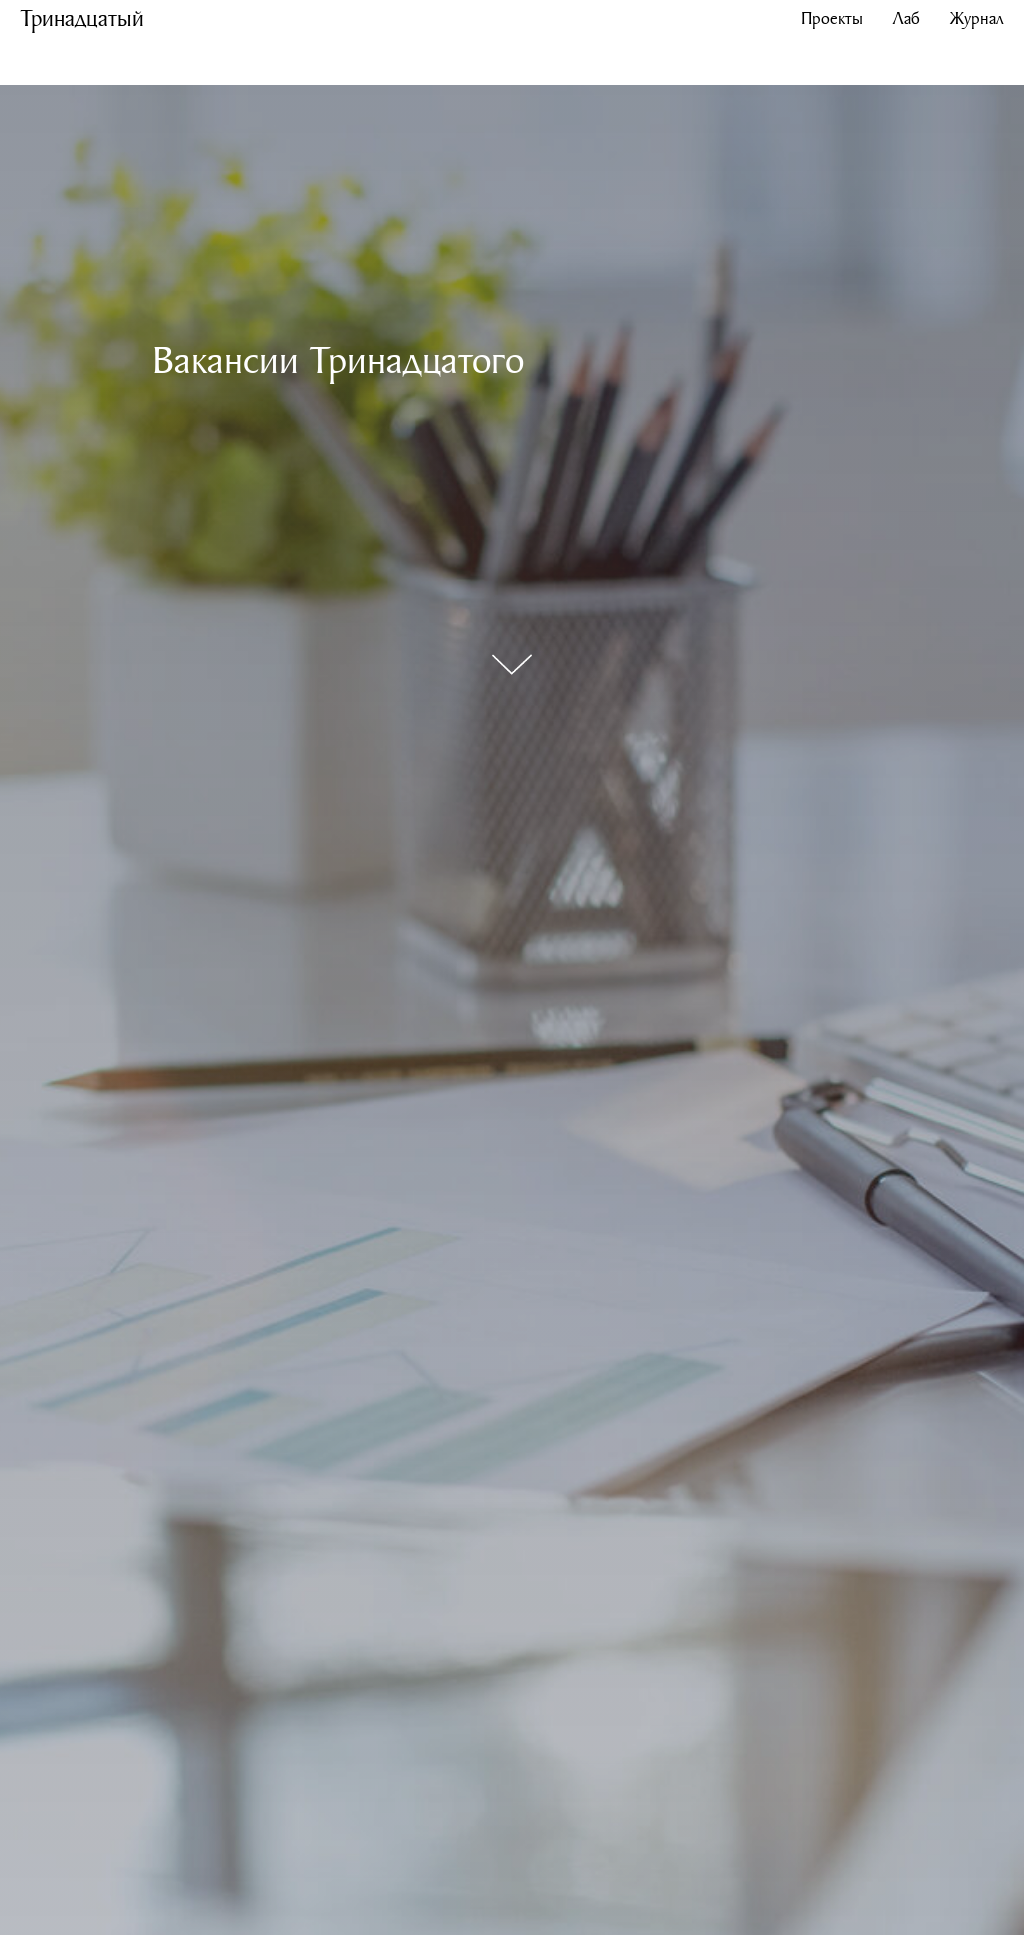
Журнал (977, 17)
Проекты (832, 17)
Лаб (906, 17)
